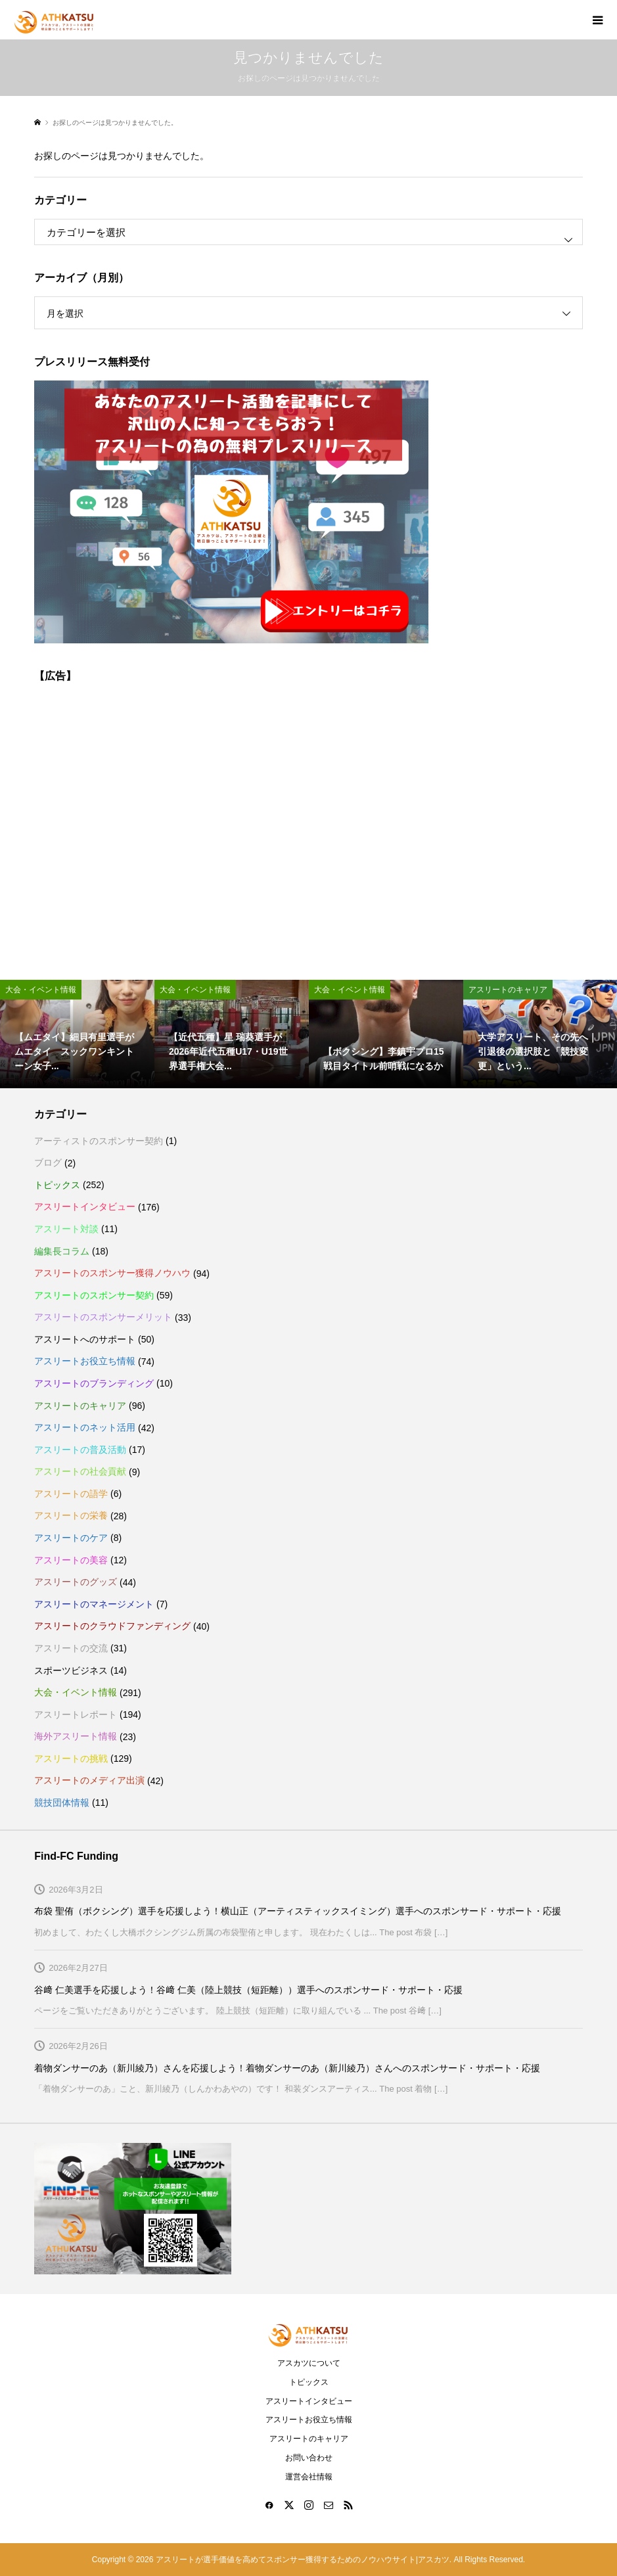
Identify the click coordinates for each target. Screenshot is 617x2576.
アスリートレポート (75, 1714)
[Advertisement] (308, 823)
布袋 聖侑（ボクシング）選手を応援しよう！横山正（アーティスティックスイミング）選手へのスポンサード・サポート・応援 (297, 1911)
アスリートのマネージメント (94, 1604)
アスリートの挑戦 (71, 1758)
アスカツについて (308, 2363)
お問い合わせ (308, 2457)
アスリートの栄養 (71, 1515)
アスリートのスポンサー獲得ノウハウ (112, 1273)
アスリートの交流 (71, 1648)
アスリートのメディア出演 (89, 1780)
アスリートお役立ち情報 (84, 1361)
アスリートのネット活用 (84, 1427)
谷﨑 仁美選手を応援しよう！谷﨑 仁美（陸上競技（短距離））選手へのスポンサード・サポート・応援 (248, 1990)
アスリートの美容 (71, 1560)
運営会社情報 (308, 2476)
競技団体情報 (61, 1802)
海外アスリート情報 (75, 1736)
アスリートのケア (71, 1537)
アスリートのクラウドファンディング (112, 1626)
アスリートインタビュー (84, 1206)
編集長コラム (61, 1251)
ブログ (48, 1162)
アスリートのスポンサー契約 (94, 1295)
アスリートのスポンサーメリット (103, 1317)
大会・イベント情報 (75, 1692)
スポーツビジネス (71, 1670)
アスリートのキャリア (80, 1405)
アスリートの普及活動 (80, 1449)
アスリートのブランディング (94, 1383)
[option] (77, 1034)
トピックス (57, 1185)
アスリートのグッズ (75, 1581)
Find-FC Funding (76, 1856)
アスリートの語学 (71, 1493)
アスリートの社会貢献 (80, 1471)
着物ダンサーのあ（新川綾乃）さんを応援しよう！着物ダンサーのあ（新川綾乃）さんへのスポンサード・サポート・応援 (287, 2068)
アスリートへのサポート (84, 1339)
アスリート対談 (66, 1229)
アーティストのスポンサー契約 (98, 1141)
